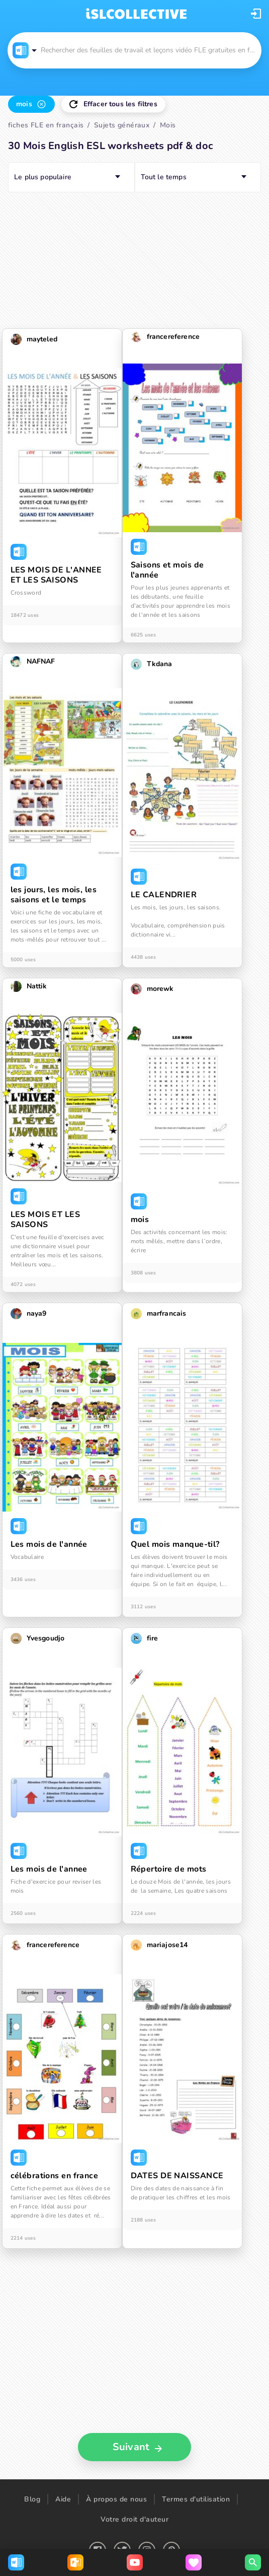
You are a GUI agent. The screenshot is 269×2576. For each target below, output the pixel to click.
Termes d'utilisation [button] (196, 2499)
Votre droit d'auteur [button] (134, 2519)
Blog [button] (32, 2499)
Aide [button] (63, 2499)
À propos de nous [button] (116, 2499)
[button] (256, 14)
